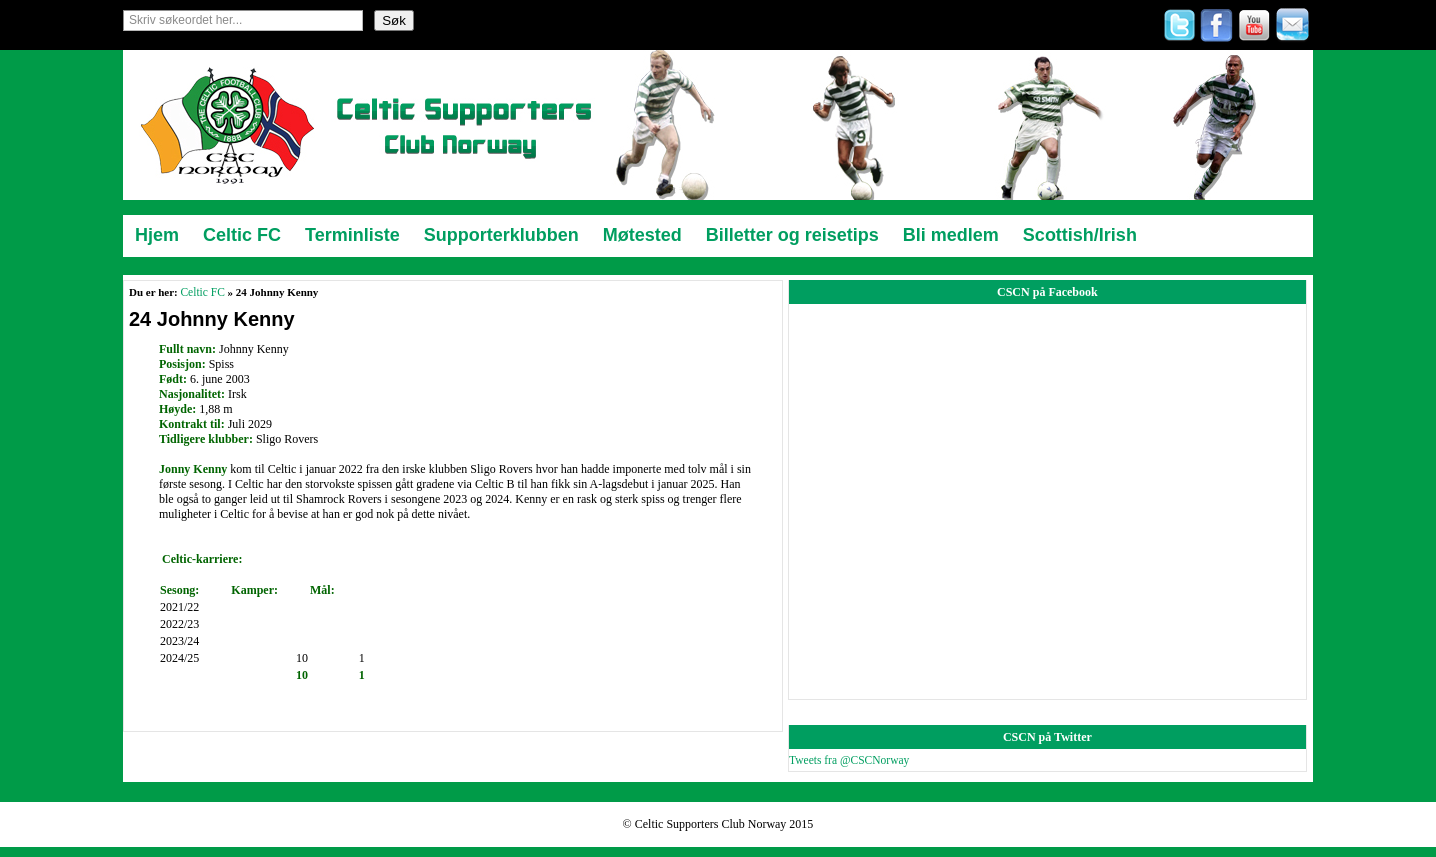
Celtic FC (202, 292)
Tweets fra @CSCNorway (849, 760)
